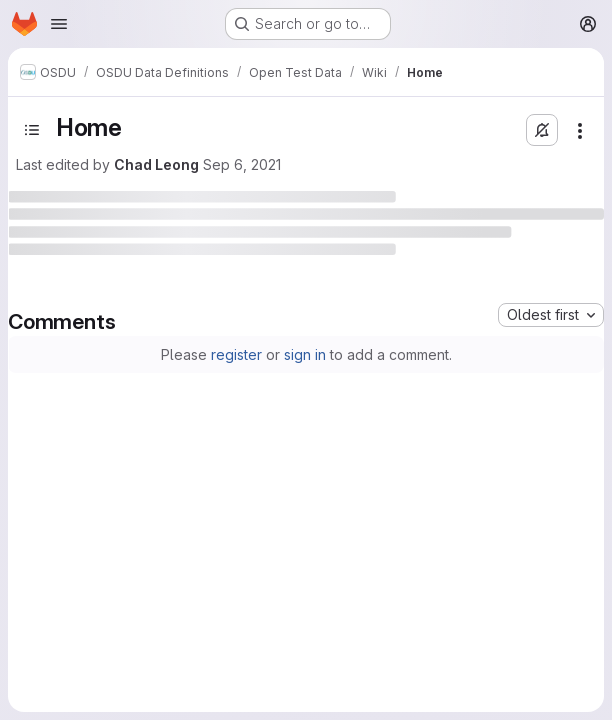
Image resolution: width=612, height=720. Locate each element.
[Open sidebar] (32, 130)
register (236, 354)
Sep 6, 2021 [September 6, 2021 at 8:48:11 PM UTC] (242, 164)
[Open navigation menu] (59, 24)
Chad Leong (156, 164)
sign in (305, 354)
